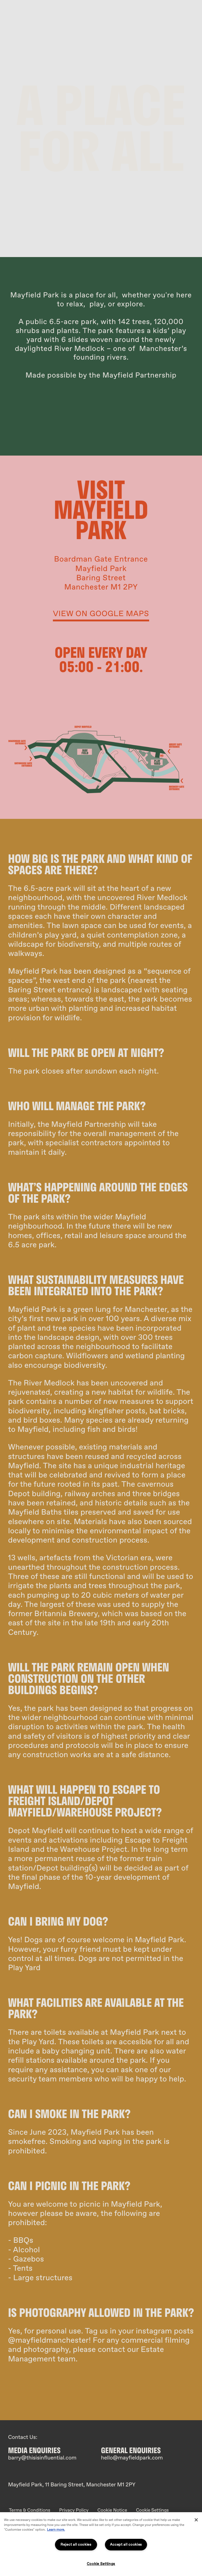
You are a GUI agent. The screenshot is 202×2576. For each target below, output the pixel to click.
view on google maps (101, 614)
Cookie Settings (152, 2510)
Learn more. (56, 2529)
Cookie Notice (112, 2510)
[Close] (196, 2520)
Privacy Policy (74, 2510)
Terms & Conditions (29, 2510)
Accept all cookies (126, 2544)
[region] (101, 2544)
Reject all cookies (75, 2544)
